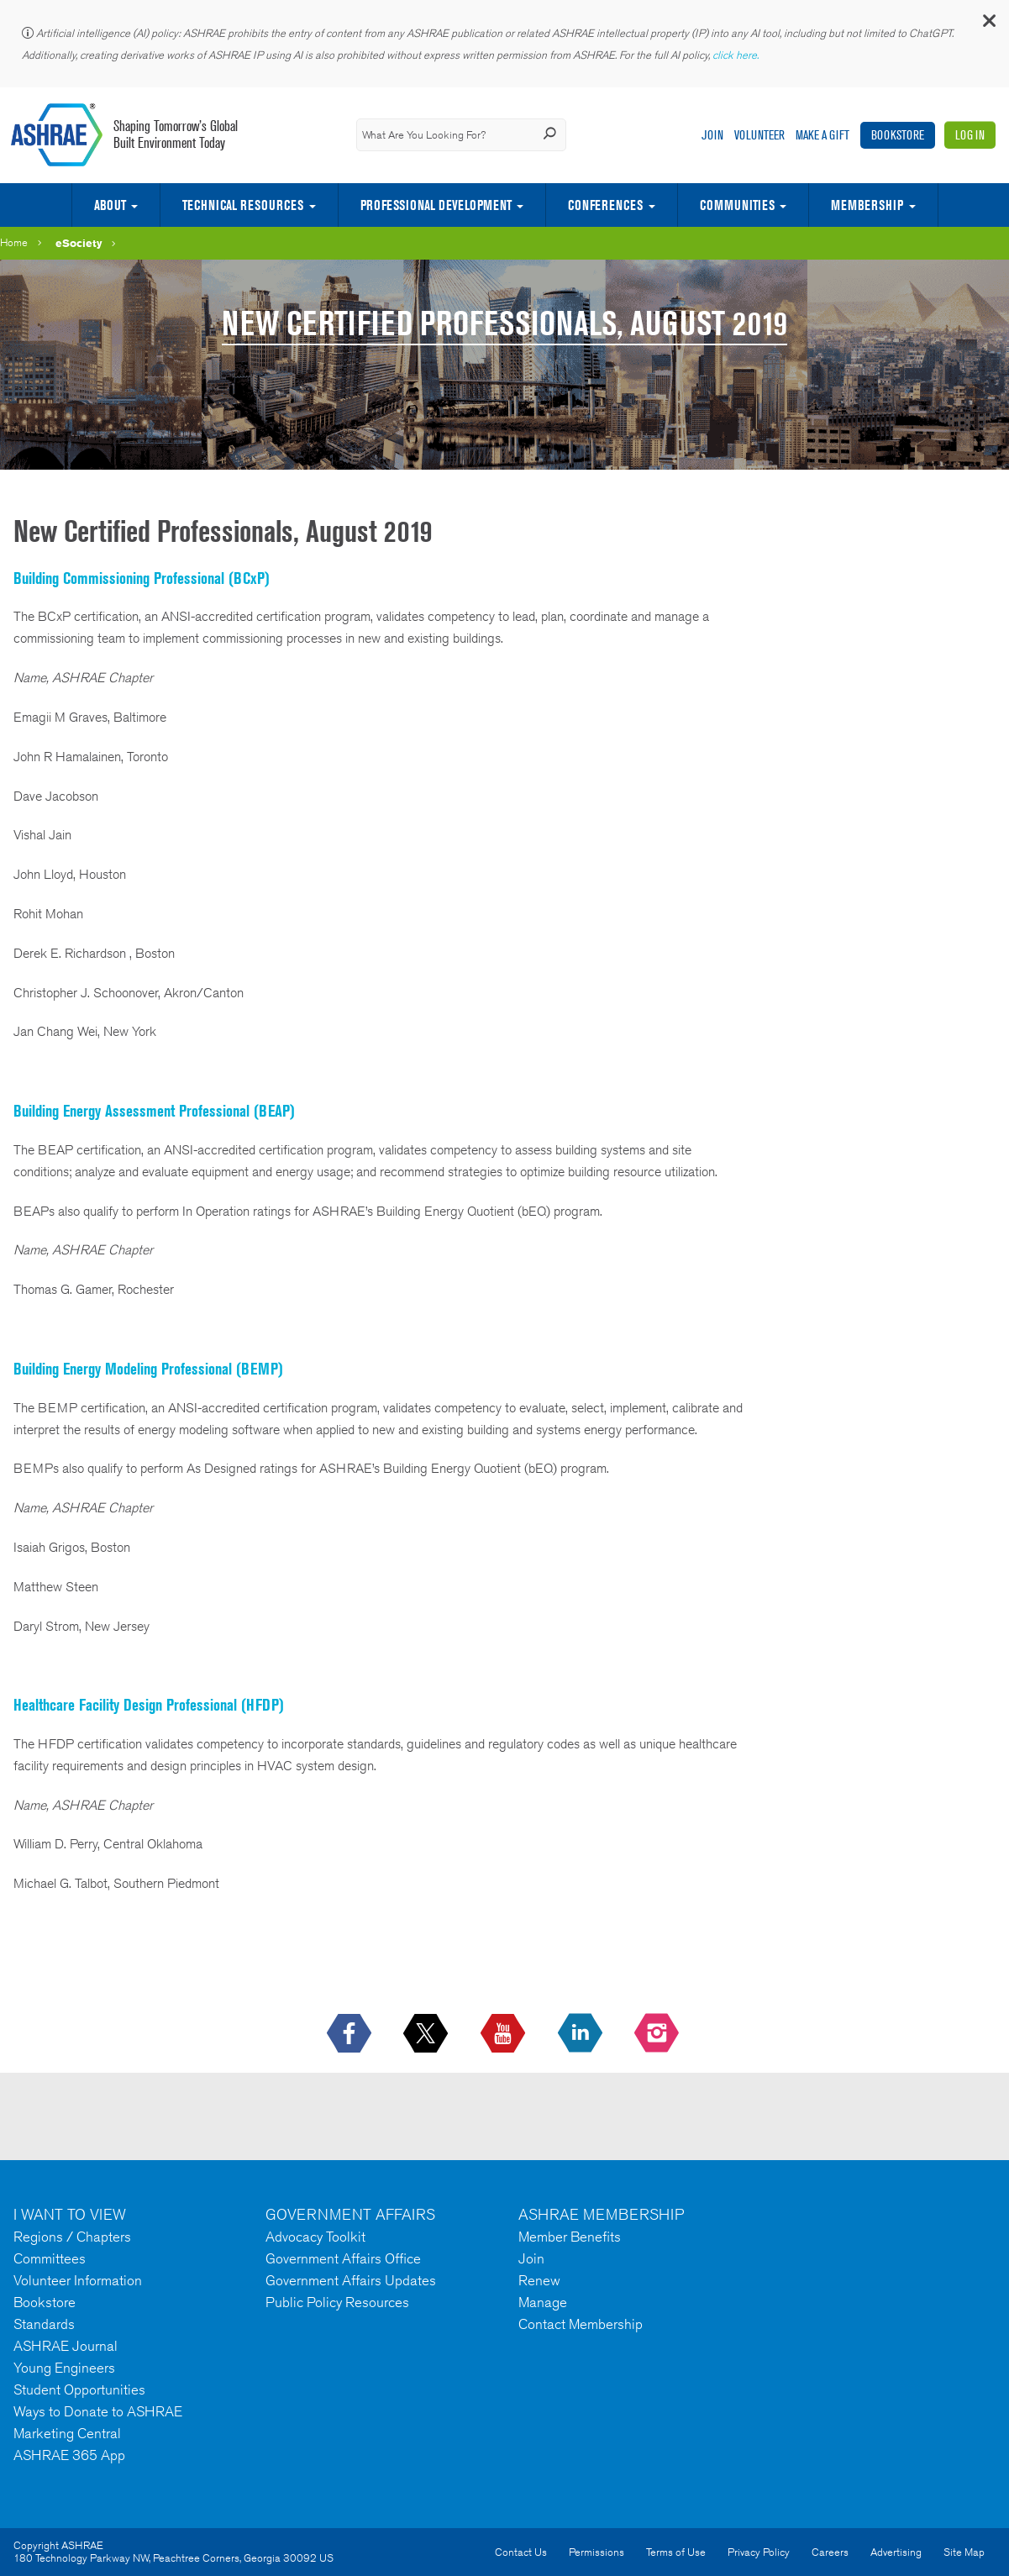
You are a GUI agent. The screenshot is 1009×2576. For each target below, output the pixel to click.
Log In (970, 135)
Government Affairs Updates (350, 2280)
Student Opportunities (79, 2389)
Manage (542, 2302)
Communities (737, 205)
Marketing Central (67, 2433)
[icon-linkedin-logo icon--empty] (582, 2034)
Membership (867, 205)
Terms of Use (676, 2552)
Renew (539, 2280)
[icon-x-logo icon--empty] (427, 2034)
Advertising (896, 2552)
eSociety (78, 243)
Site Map (964, 2552)
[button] (988, 25)
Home (14, 242)
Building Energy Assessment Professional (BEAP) (154, 1111)
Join (712, 135)
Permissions (596, 2552)
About (110, 205)
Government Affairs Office (343, 2258)
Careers (830, 2552)
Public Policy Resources (337, 2302)
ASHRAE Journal (65, 2345)
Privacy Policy (759, 2552)
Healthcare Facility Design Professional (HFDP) (148, 1705)
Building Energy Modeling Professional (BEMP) (148, 1369)
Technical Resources (242, 205)
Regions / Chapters (72, 2236)
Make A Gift (822, 135)
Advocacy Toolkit (315, 2236)
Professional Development (436, 205)
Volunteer (759, 135)
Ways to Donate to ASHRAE (97, 2411)
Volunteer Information (77, 2280)
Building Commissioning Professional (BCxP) (141, 578)
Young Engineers (64, 2367)
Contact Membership (580, 2324)
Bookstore (897, 135)
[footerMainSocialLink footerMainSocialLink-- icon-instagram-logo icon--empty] (658, 2034)
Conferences (605, 205)
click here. (736, 55)
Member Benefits (569, 2236)
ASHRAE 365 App (69, 2455)
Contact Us (521, 2552)
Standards (44, 2324)
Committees (49, 2258)
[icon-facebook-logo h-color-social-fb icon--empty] (351, 2034)
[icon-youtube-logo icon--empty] (504, 2034)
